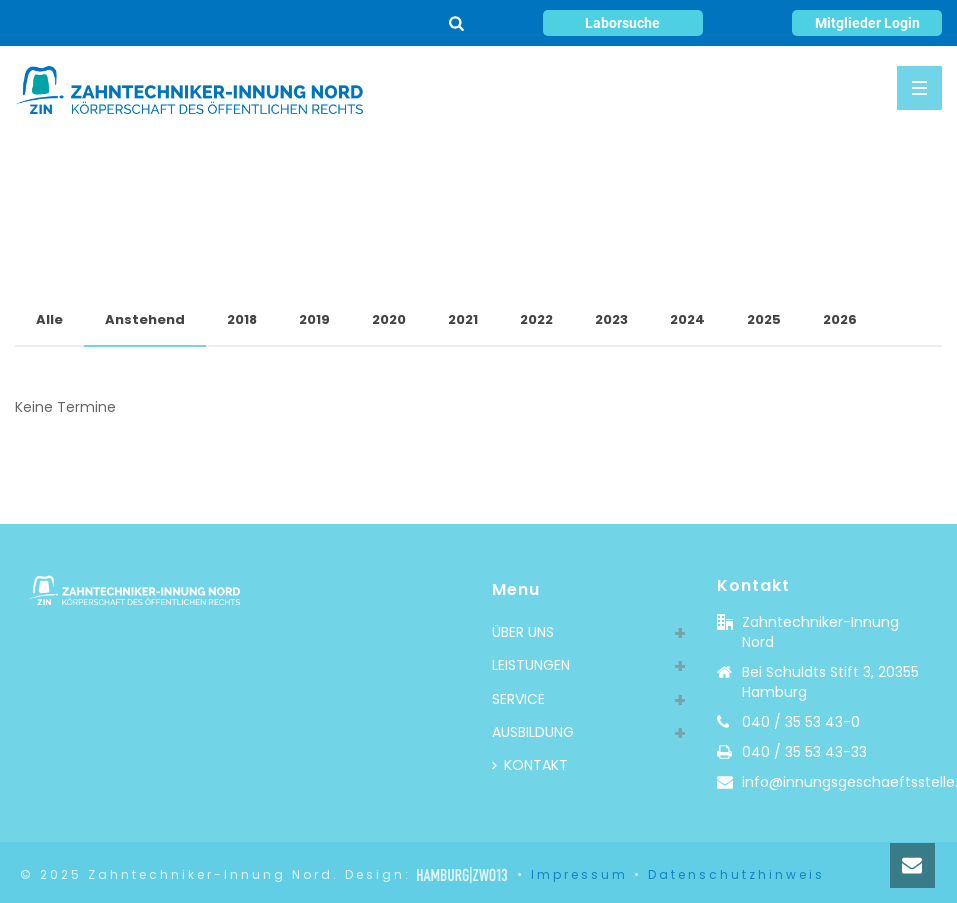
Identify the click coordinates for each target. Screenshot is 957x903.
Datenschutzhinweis (736, 874)
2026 (840, 319)
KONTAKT (530, 765)
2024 (687, 319)
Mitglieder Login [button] (867, 23)
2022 (536, 319)
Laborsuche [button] (622, 23)
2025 (764, 319)
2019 (314, 319)
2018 (242, 319)
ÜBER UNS (523, 632)
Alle (49, 319)
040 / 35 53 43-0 (801, 722)
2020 (389, 319)
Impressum (579, 874)
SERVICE (518, 699)
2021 (463, 319)
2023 (611, 319)
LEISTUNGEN (531, 665)
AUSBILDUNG (533, 732)
